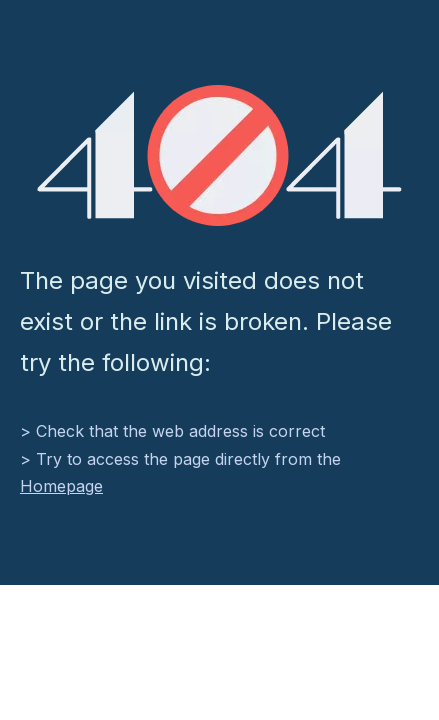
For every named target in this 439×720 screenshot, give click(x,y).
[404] (219, 155)
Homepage (61, 486)
